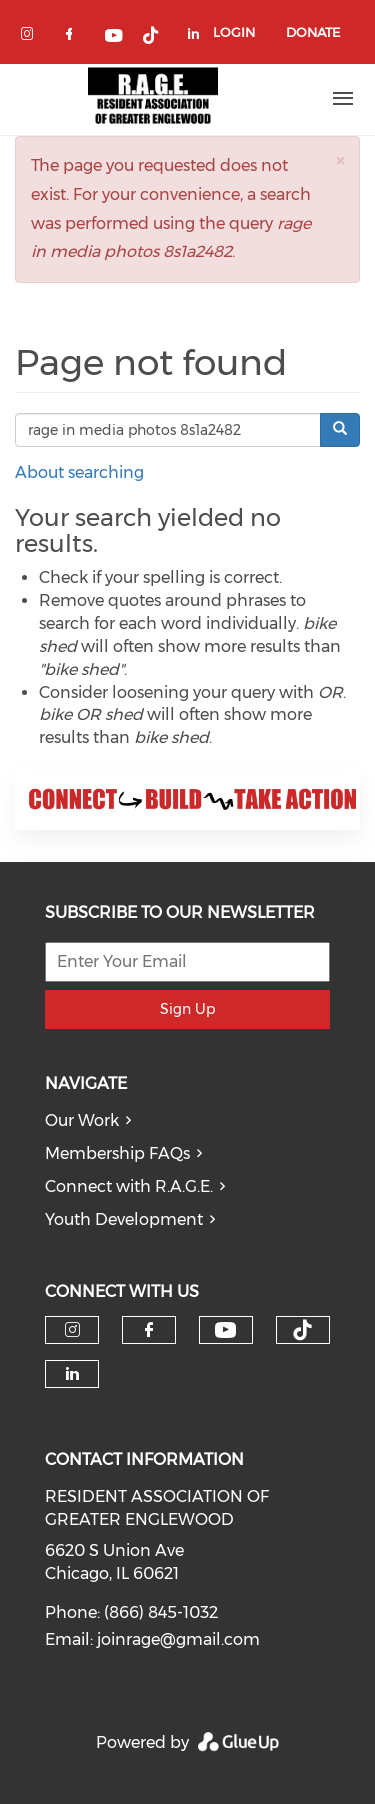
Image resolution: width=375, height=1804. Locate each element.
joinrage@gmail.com (178, 1639)
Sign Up (187, 1009)
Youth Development (124, 1219)
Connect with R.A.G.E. (129, 1186)
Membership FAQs (117, 1153)
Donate (313, 32)
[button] (340, 160)
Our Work (82, 1120)
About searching (79, 472)
